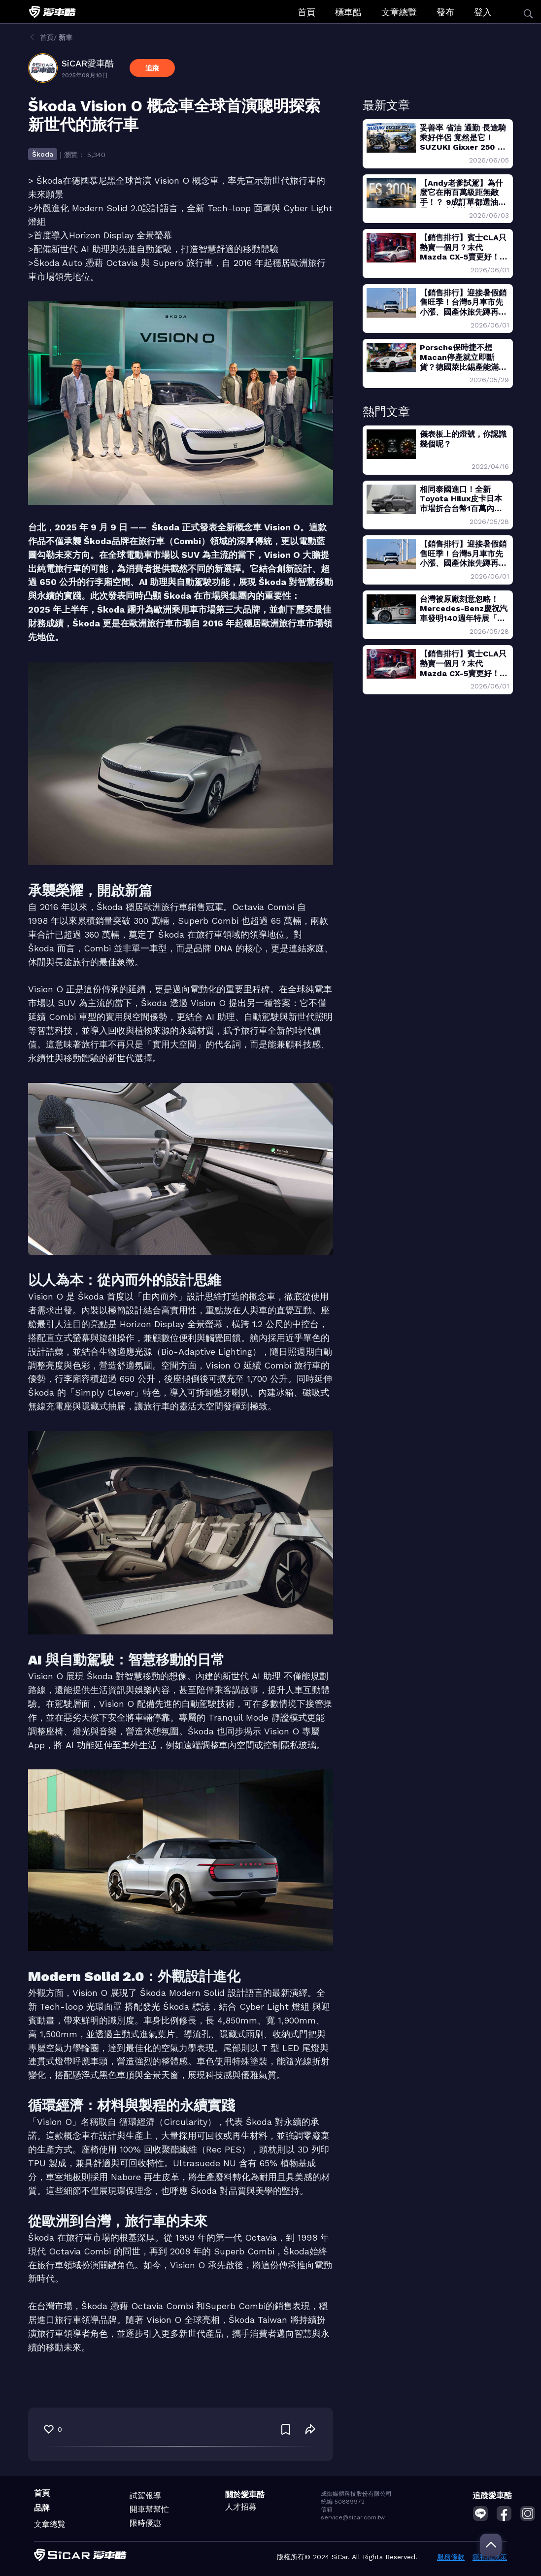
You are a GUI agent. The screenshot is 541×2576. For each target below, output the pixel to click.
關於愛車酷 (245, 2494)
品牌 (42, 2507)
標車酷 (348, 12)
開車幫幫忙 (149, 2509)
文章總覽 (399, 12)
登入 (483, 12)
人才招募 (241, 2506)
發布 (445, 12)
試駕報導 (145, 2495)
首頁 (306, 12)
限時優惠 (145, 2523)
